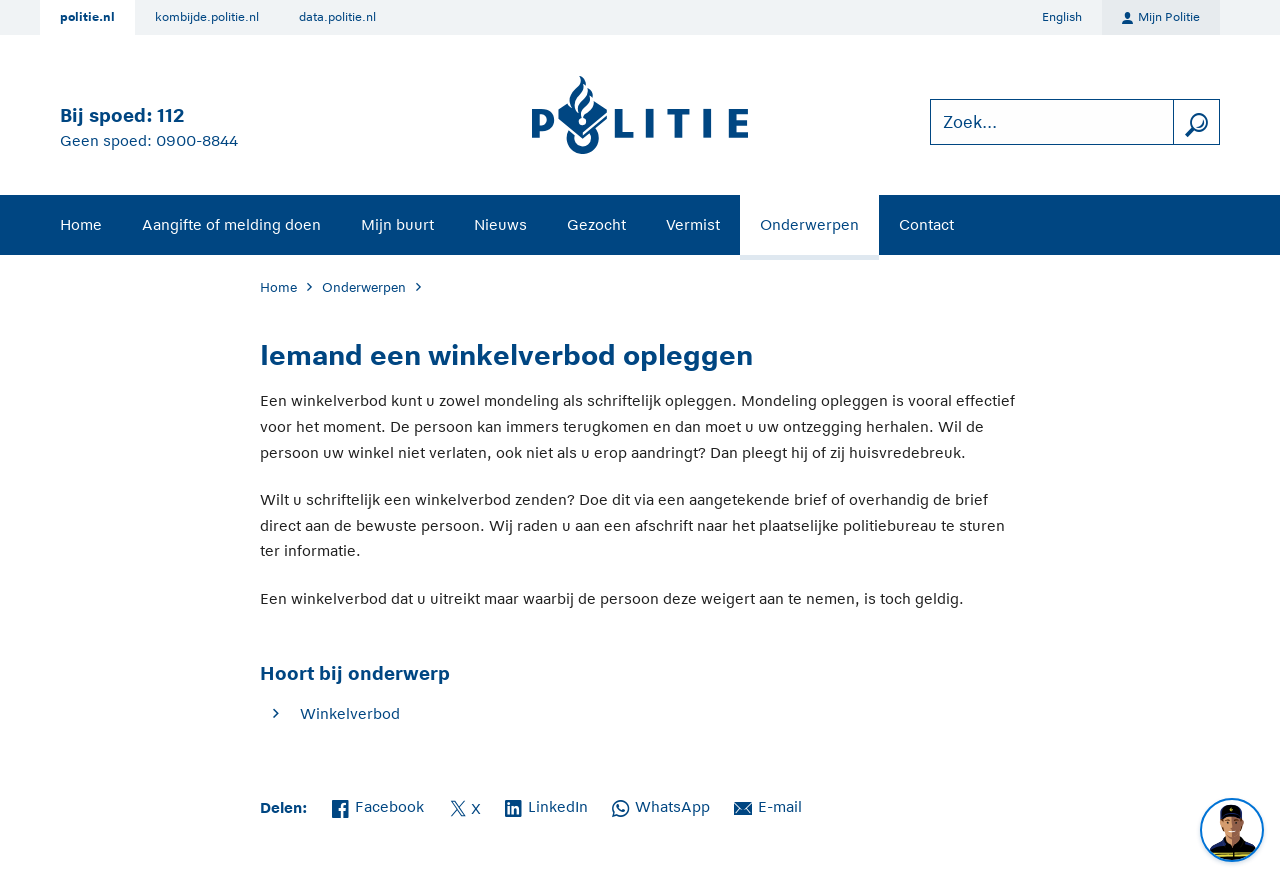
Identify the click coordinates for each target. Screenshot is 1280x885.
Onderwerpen (809, 224)
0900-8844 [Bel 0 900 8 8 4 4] (197, 140)
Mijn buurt (397, 224)
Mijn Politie (1161, 18)
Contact (926, 224)
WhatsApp (661, 805)
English (1062, 17)
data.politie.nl (337, 17)
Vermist (693, 224)
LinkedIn (546, 805)
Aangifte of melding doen (231, 224)
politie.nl (87, 17)
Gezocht (596, 224)
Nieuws (500, 224)
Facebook (378, 805)
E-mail (768, 805)
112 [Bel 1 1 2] (170, 115)
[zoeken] (1196, 122)
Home (81, 224)
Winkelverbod (350, 713)
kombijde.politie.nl (207, 17)
